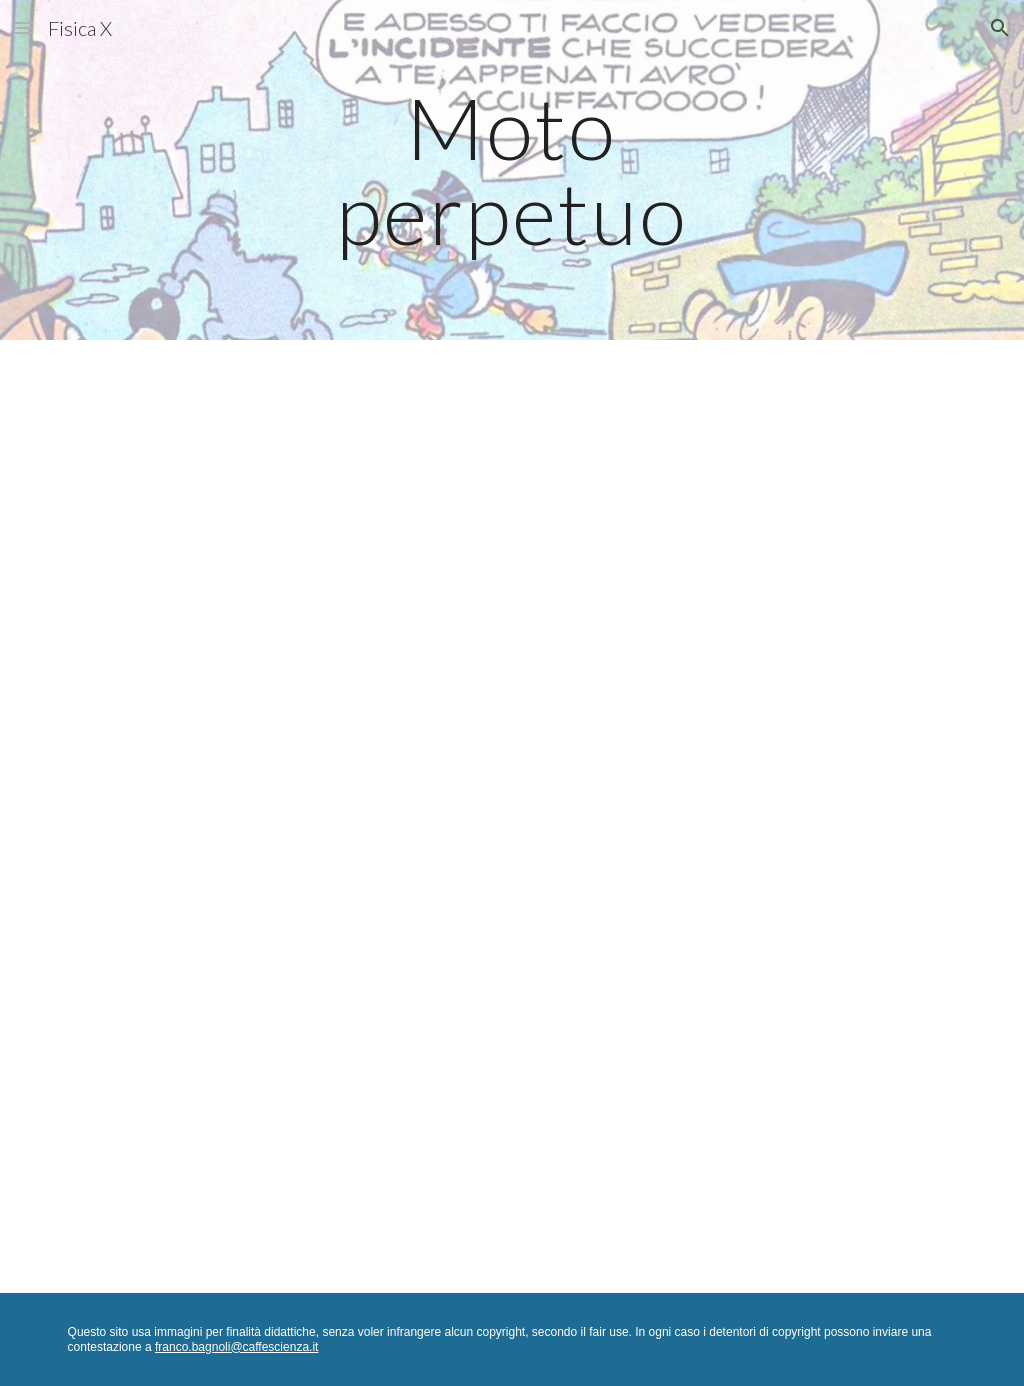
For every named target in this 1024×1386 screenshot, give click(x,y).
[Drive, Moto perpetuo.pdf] (512, 816)
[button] (24, 27)
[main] (511, 170)
